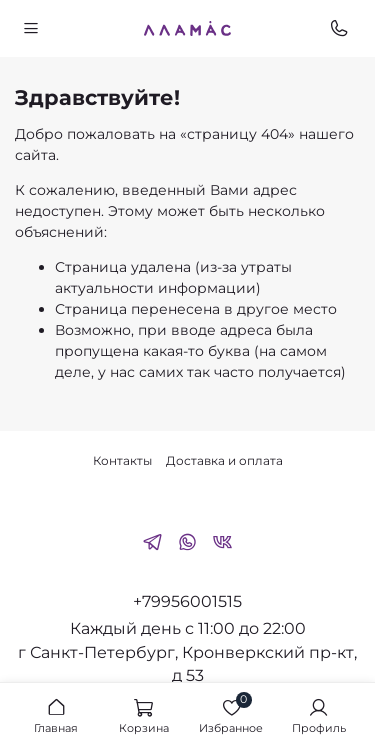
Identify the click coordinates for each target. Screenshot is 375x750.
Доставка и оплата (224, 460)
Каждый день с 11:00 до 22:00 (188, 628)
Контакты (122, 460)
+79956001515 (187, 601)
